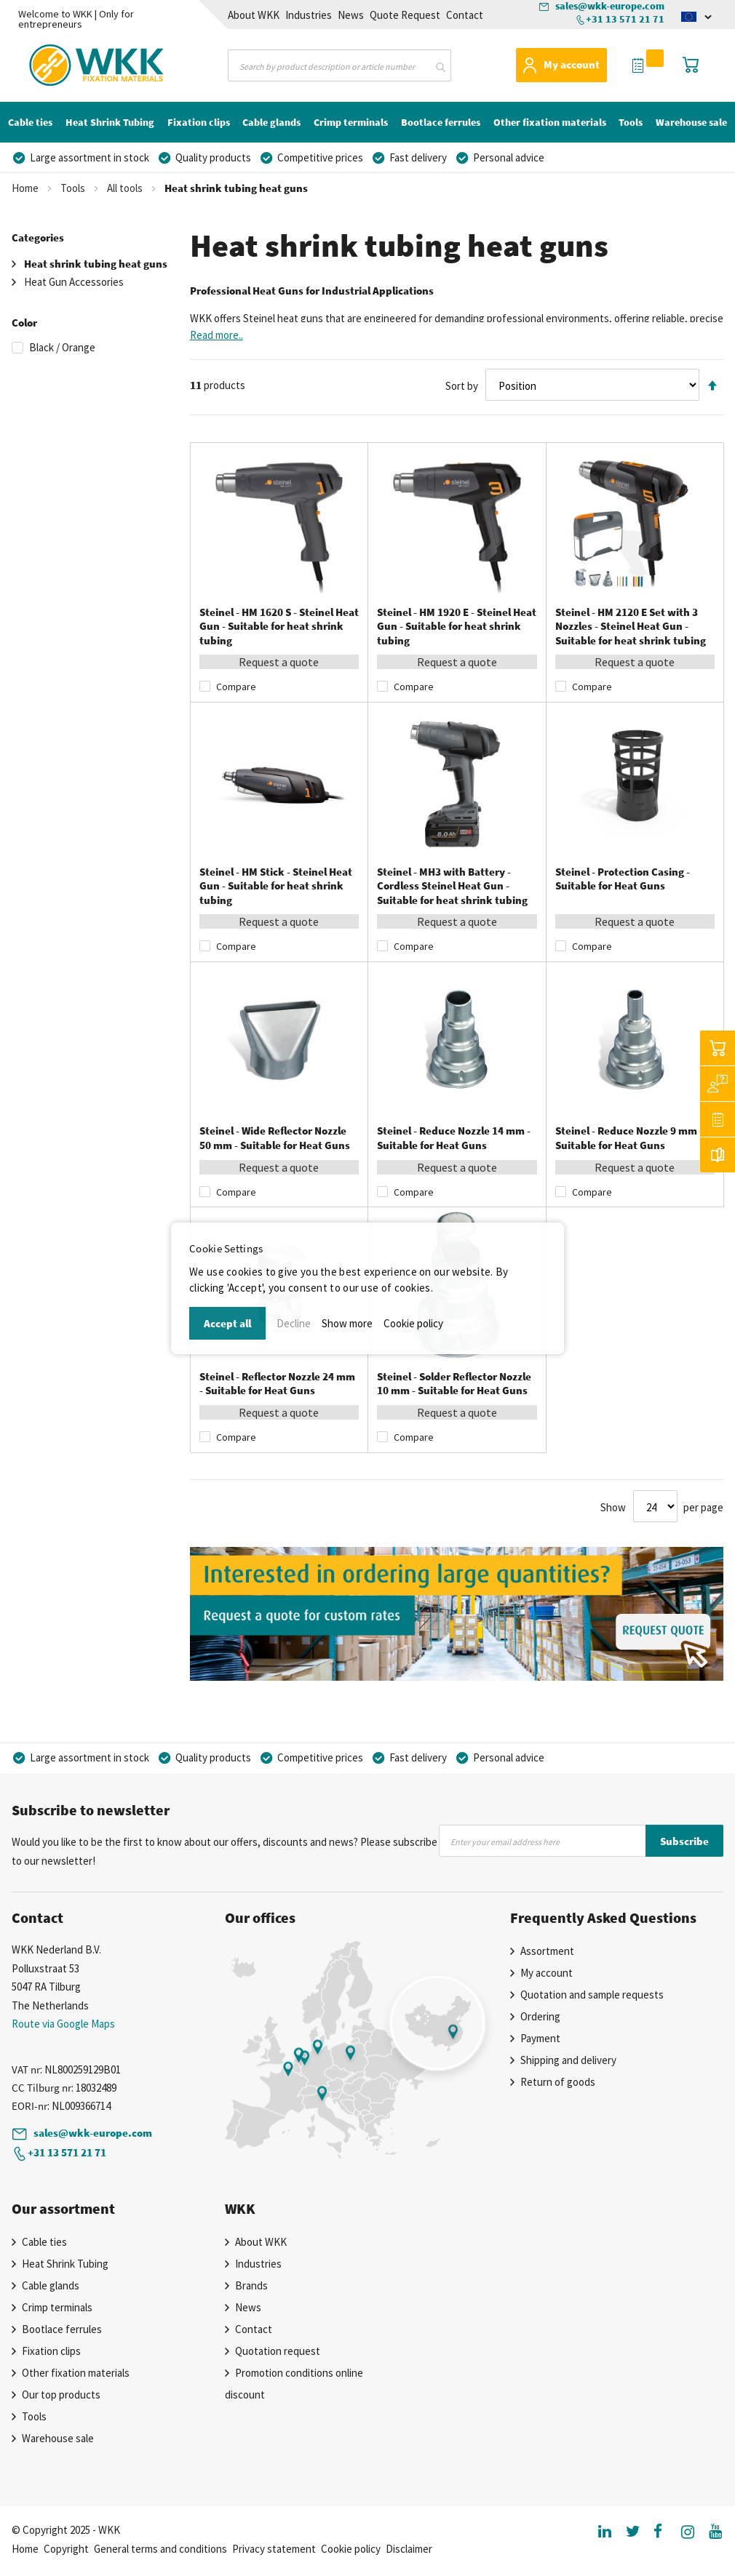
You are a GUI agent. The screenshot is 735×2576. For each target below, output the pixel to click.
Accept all (227, 1323)
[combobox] (339, 65)
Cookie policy (413, 1323)
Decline (294, 1323)
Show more (347, 1323)
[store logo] (70, 63)
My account (572, 64)
